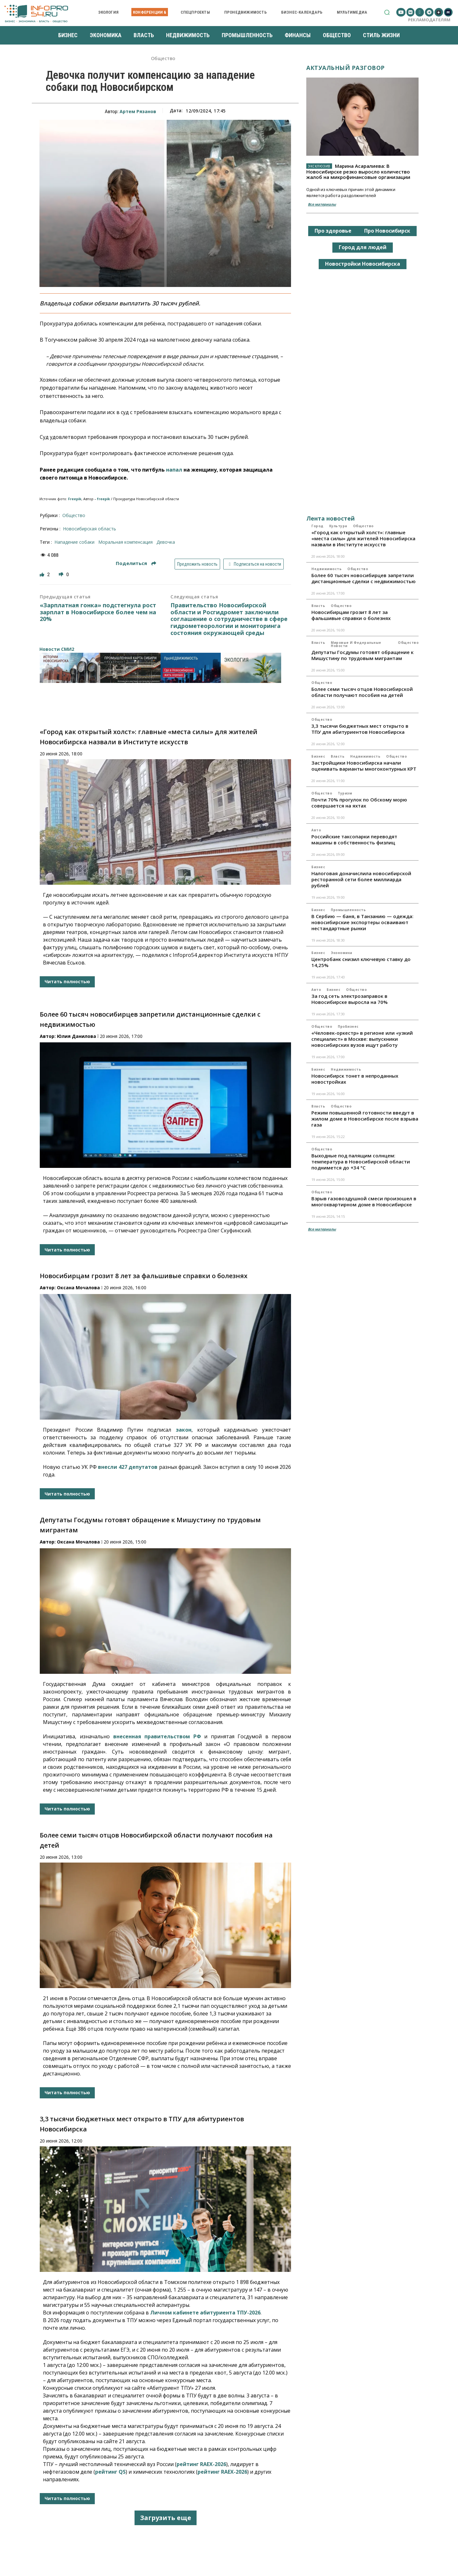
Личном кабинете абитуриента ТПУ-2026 (205, 2312)
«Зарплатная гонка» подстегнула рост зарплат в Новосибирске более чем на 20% (98, 612)
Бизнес (318, 756)
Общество (163, 58)
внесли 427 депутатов (127, 1466)
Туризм (345, 793)
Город (317, 526)
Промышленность (348, 909)
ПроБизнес (348, 1026)
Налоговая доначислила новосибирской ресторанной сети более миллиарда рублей (361, 879)
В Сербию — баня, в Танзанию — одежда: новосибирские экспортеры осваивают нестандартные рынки (362, 922)
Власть (318, 605)
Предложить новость (197, 564)
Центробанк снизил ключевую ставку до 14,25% (361, 962)
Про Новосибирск (387, 230)
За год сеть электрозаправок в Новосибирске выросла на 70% (349, 999)
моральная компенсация (125, 542)
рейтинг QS (110, 2471)
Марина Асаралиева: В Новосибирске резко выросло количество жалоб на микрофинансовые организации (358, 171)
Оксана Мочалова (78, 1288)
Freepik (74, 499)
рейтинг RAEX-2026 (201, 2464)
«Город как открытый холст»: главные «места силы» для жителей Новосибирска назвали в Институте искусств (363, 538)
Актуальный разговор (345, 68)
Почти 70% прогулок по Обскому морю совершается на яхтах (359, 802)
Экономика (341, 952)
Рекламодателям (429, 20)
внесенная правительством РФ (157, 1736)
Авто (316, 830)
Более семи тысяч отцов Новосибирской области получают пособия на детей (362, 692)
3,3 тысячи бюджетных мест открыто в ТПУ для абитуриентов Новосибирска (359, 729)
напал (174, 469)
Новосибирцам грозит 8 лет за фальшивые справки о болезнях (143, 1275)
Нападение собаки (74, 542)
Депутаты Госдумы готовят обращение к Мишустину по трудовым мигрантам (362, 655)
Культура (338, 526)
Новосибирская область (89, 529)
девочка (165, 542)
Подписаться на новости (253, 564)
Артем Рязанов (138, 111)
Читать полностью (67, 981)
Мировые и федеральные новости (356, 644)
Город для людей (362, 247)
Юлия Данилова (76, 1036)
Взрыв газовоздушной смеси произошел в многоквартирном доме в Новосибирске (363, 1201)
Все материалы (322, 204)
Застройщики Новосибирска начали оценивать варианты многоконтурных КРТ (363, 766)
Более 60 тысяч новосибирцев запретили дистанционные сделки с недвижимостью (363, 578)
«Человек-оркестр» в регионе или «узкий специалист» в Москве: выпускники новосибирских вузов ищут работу (362, 1039)
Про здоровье (333, 230)
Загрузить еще (165, 2517)
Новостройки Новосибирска (362, 263)
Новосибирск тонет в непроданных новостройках (354, 1079)
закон (183, 1429)
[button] (387, 12)
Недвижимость (326, 568)
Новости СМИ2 (56, 649)
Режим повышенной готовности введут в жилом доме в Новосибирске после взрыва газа (364, 1118)
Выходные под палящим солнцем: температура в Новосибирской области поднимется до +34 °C (360, 1161)
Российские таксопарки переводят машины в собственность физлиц (354, 839)
